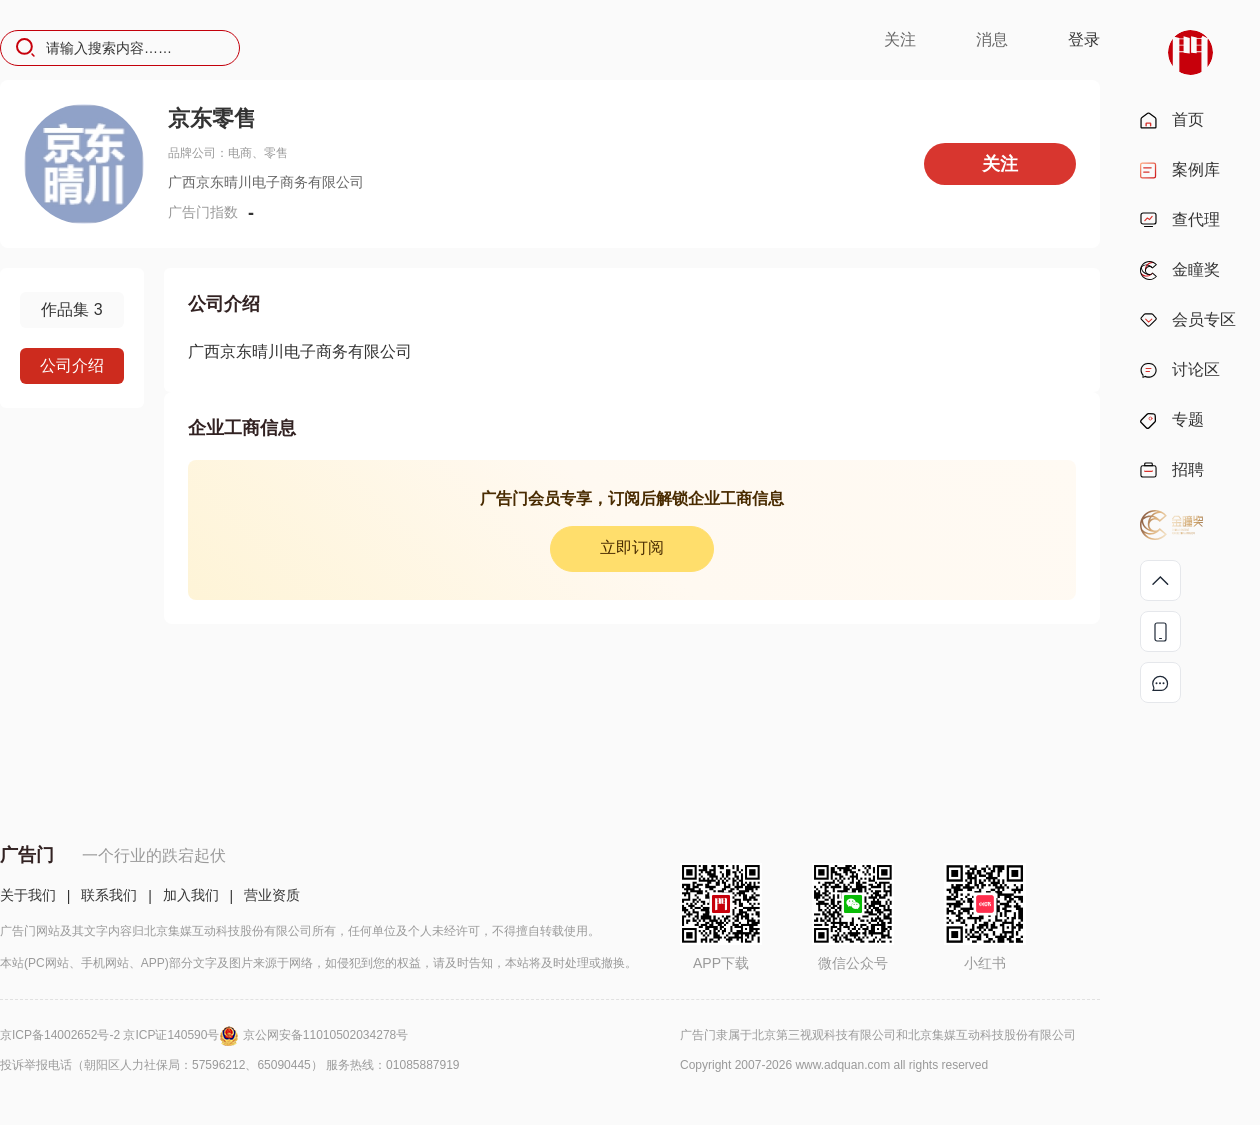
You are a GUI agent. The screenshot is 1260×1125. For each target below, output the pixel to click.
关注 (900, 39)
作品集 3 (71, 309)
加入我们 (191, 895)
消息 (992, 39)
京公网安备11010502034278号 (325, 1035)
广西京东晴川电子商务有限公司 (300, 351)
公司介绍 (72, 365)
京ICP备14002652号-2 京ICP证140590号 (121, 1035)
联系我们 (109, 895)
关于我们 (28, 895)
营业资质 (272, 895)
